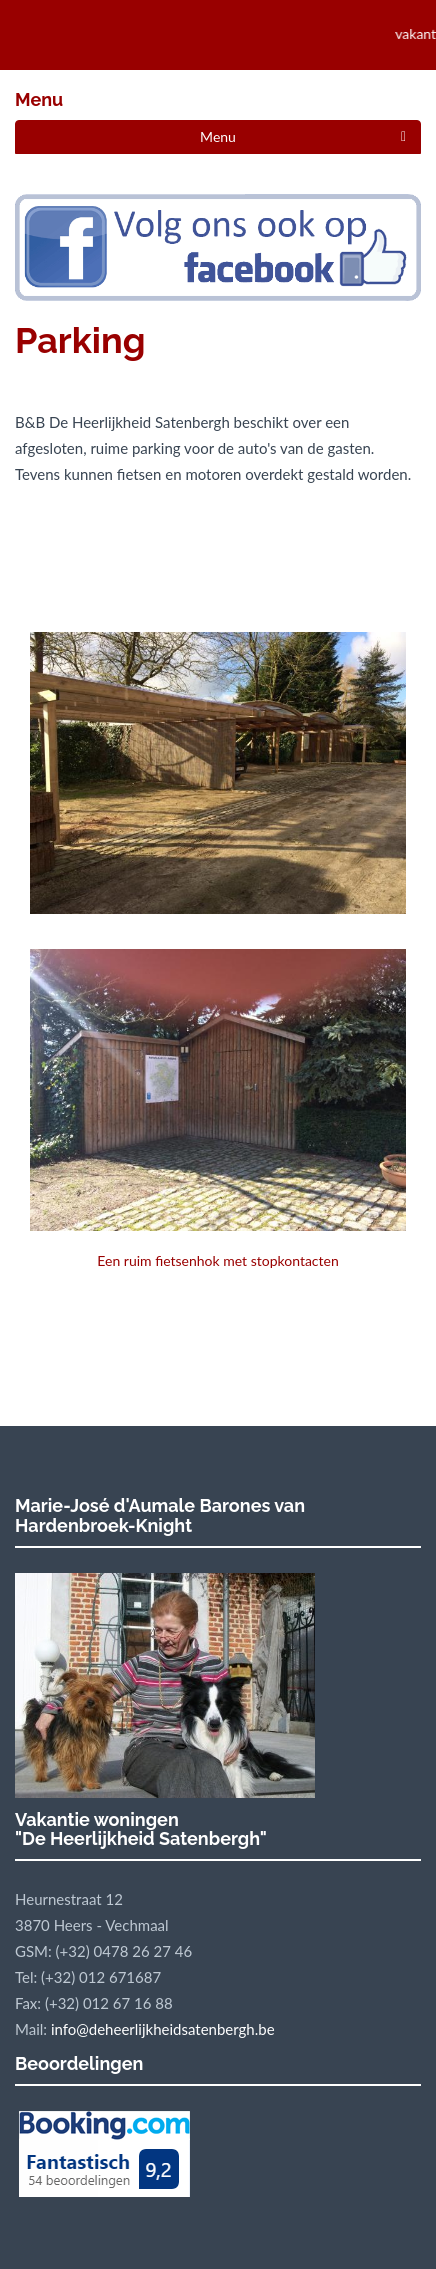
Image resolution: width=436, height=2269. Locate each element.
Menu (218, 136)
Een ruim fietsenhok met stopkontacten (218, 1109)
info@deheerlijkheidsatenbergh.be (163, 2029)
